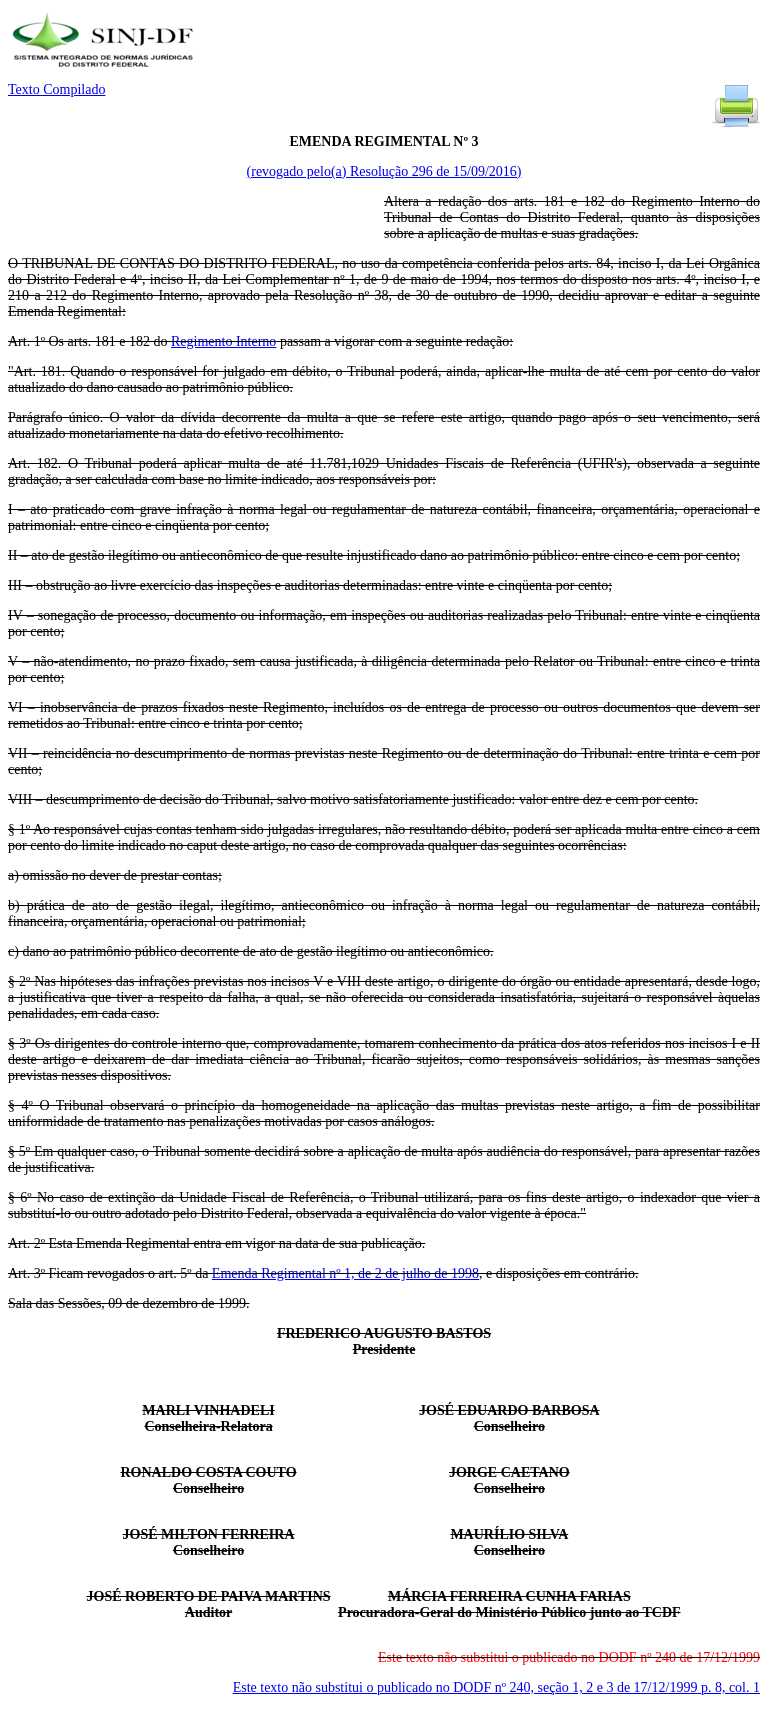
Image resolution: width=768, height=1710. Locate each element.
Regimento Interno (223, 341)
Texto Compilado (56, 89)
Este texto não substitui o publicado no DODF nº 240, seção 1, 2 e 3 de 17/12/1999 (496, 1687)
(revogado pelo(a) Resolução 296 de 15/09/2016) (384, 171)
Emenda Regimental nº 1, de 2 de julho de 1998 (345, 1273)
